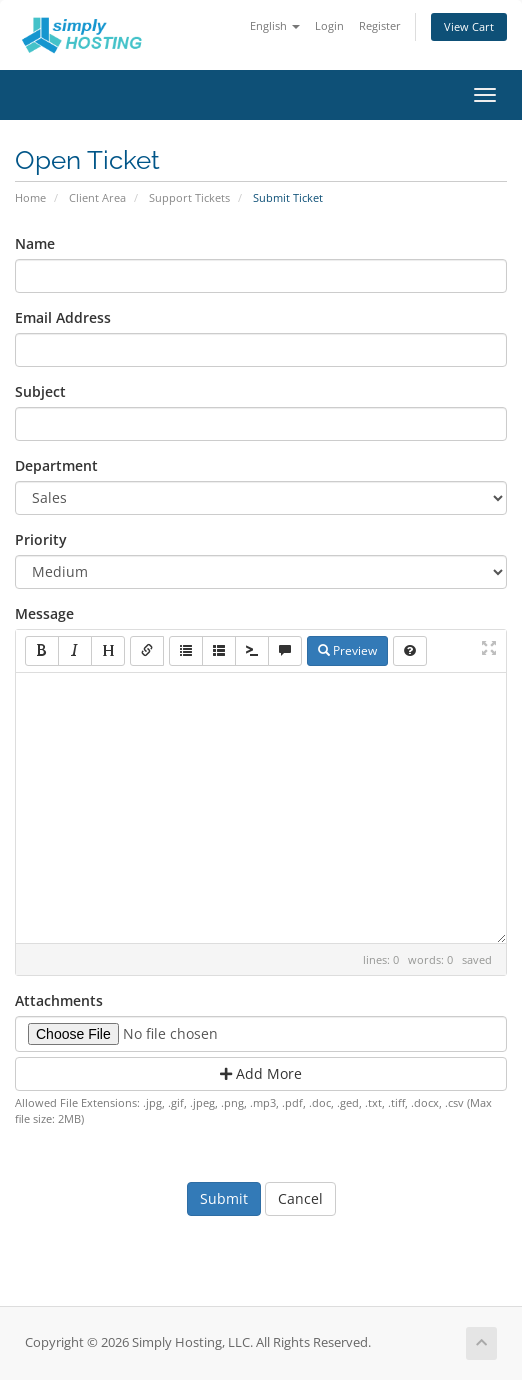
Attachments (59, 1000)
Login (329, 25)
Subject (40, 391)
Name (35, 243)
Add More (261, 1073)
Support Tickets (189, 197)
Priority (41, 539)
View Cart (469, 26)
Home (30, 197)
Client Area (97, 197)
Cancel (300, 1198)
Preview (347, 650)
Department (56, 465)
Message (44, 613)
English (275, 25)
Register (380, 25)
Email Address (63, 317)
